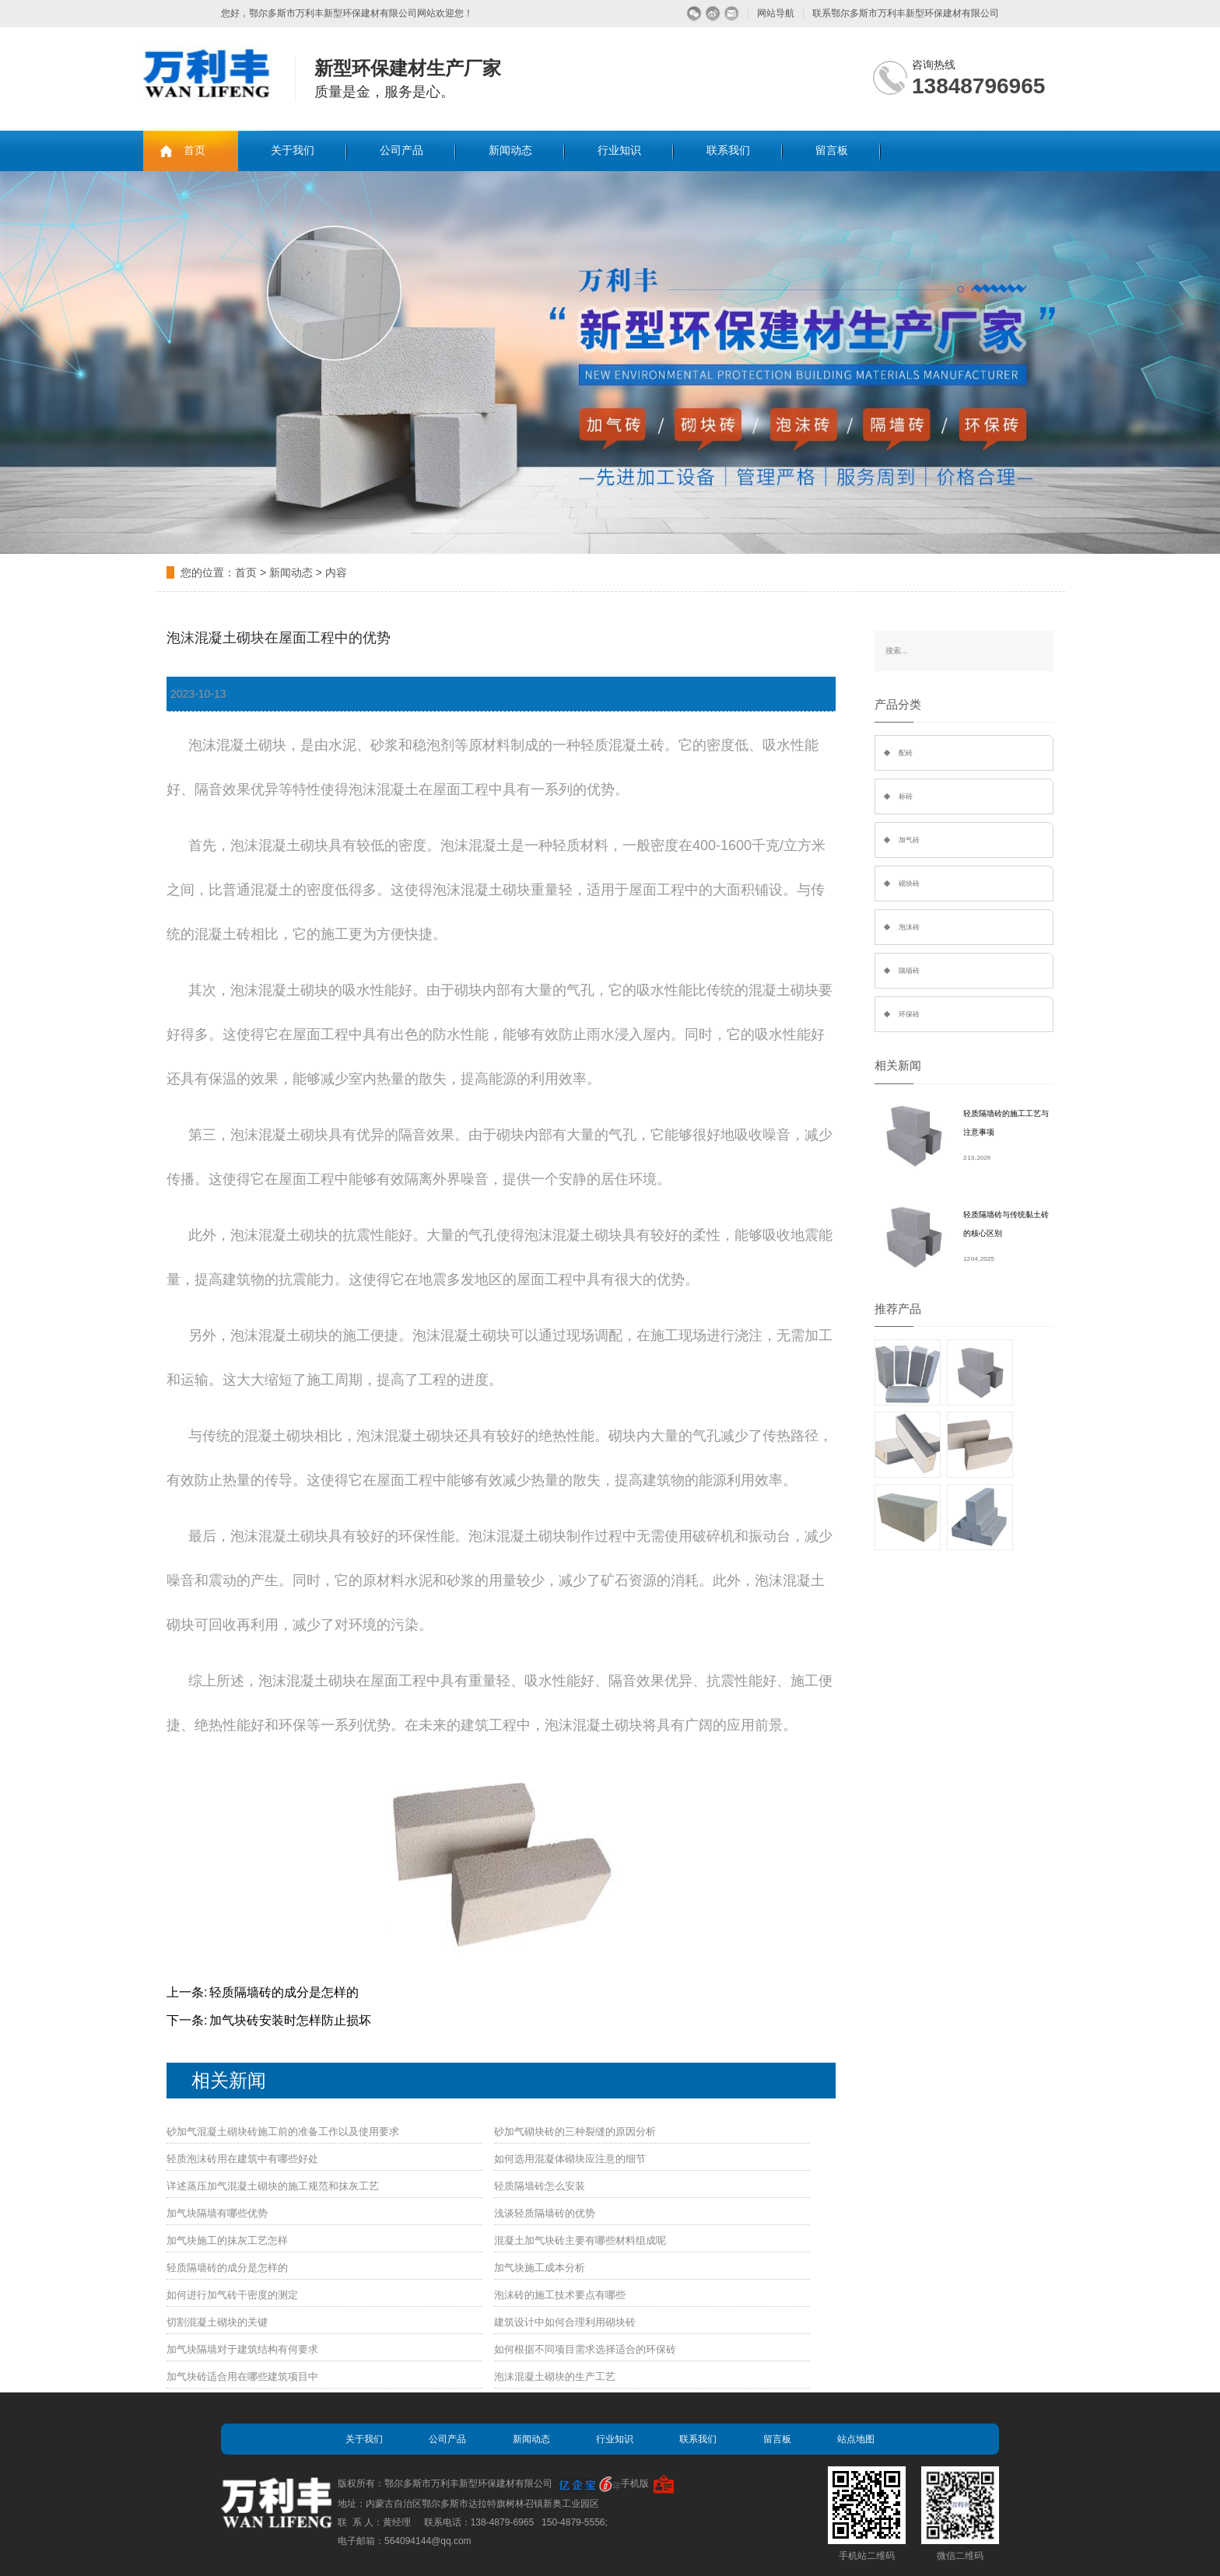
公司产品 (401, 150)
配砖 (906, 753)
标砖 (906, 796)
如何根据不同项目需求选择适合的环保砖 (585, 2349)
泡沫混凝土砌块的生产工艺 (554, 2376)
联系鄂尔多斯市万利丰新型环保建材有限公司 (905, 13)
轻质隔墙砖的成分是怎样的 (284, 1992)
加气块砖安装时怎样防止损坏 (290, 2020)
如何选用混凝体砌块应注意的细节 (570, 2159)
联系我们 (728, 150)
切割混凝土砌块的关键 (217, 2322)
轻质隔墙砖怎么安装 (539, 2186)
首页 (194, 150)
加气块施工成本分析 (539, 2267)
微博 (713, 13)
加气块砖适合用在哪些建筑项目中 (242, 2376)
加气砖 (909, 840)
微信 (694, 13)
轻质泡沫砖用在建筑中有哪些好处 (242, 2159)
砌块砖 (909, 883)
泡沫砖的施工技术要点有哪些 (560, 2295)
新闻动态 (510, 150)
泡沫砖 (909, 927)
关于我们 (292, 150)
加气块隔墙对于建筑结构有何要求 (242, 2349)
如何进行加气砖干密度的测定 (232, 2295)
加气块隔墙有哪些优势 (217, 2213)
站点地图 (856, 2439)
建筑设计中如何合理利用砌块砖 (565, 2322)
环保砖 (909, 1014)
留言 (731, 13)
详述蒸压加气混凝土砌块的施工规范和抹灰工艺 (273, 2186)
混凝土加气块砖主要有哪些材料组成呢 (580, 2240)
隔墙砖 (909, 971)
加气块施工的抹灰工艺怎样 (227, 2240)
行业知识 (619, 150)
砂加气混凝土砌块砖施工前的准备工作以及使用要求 (283, 2131)
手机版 (635, 2483)
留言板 (831, 150)
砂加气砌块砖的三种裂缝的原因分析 (575, 2131)
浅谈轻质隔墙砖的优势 (544, 2213)
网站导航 (775, 13)
